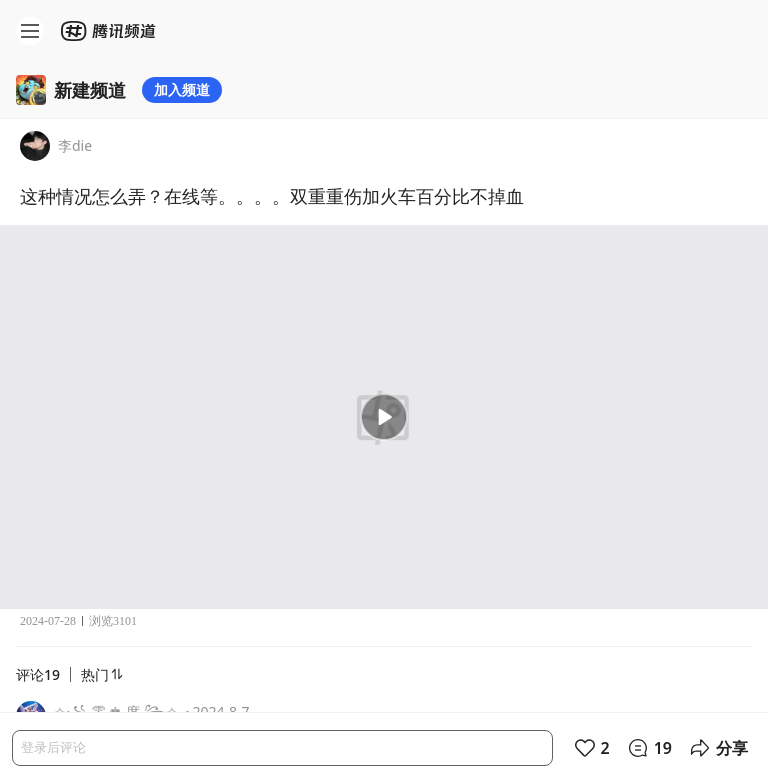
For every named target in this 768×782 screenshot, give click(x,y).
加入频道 (182, 89)
